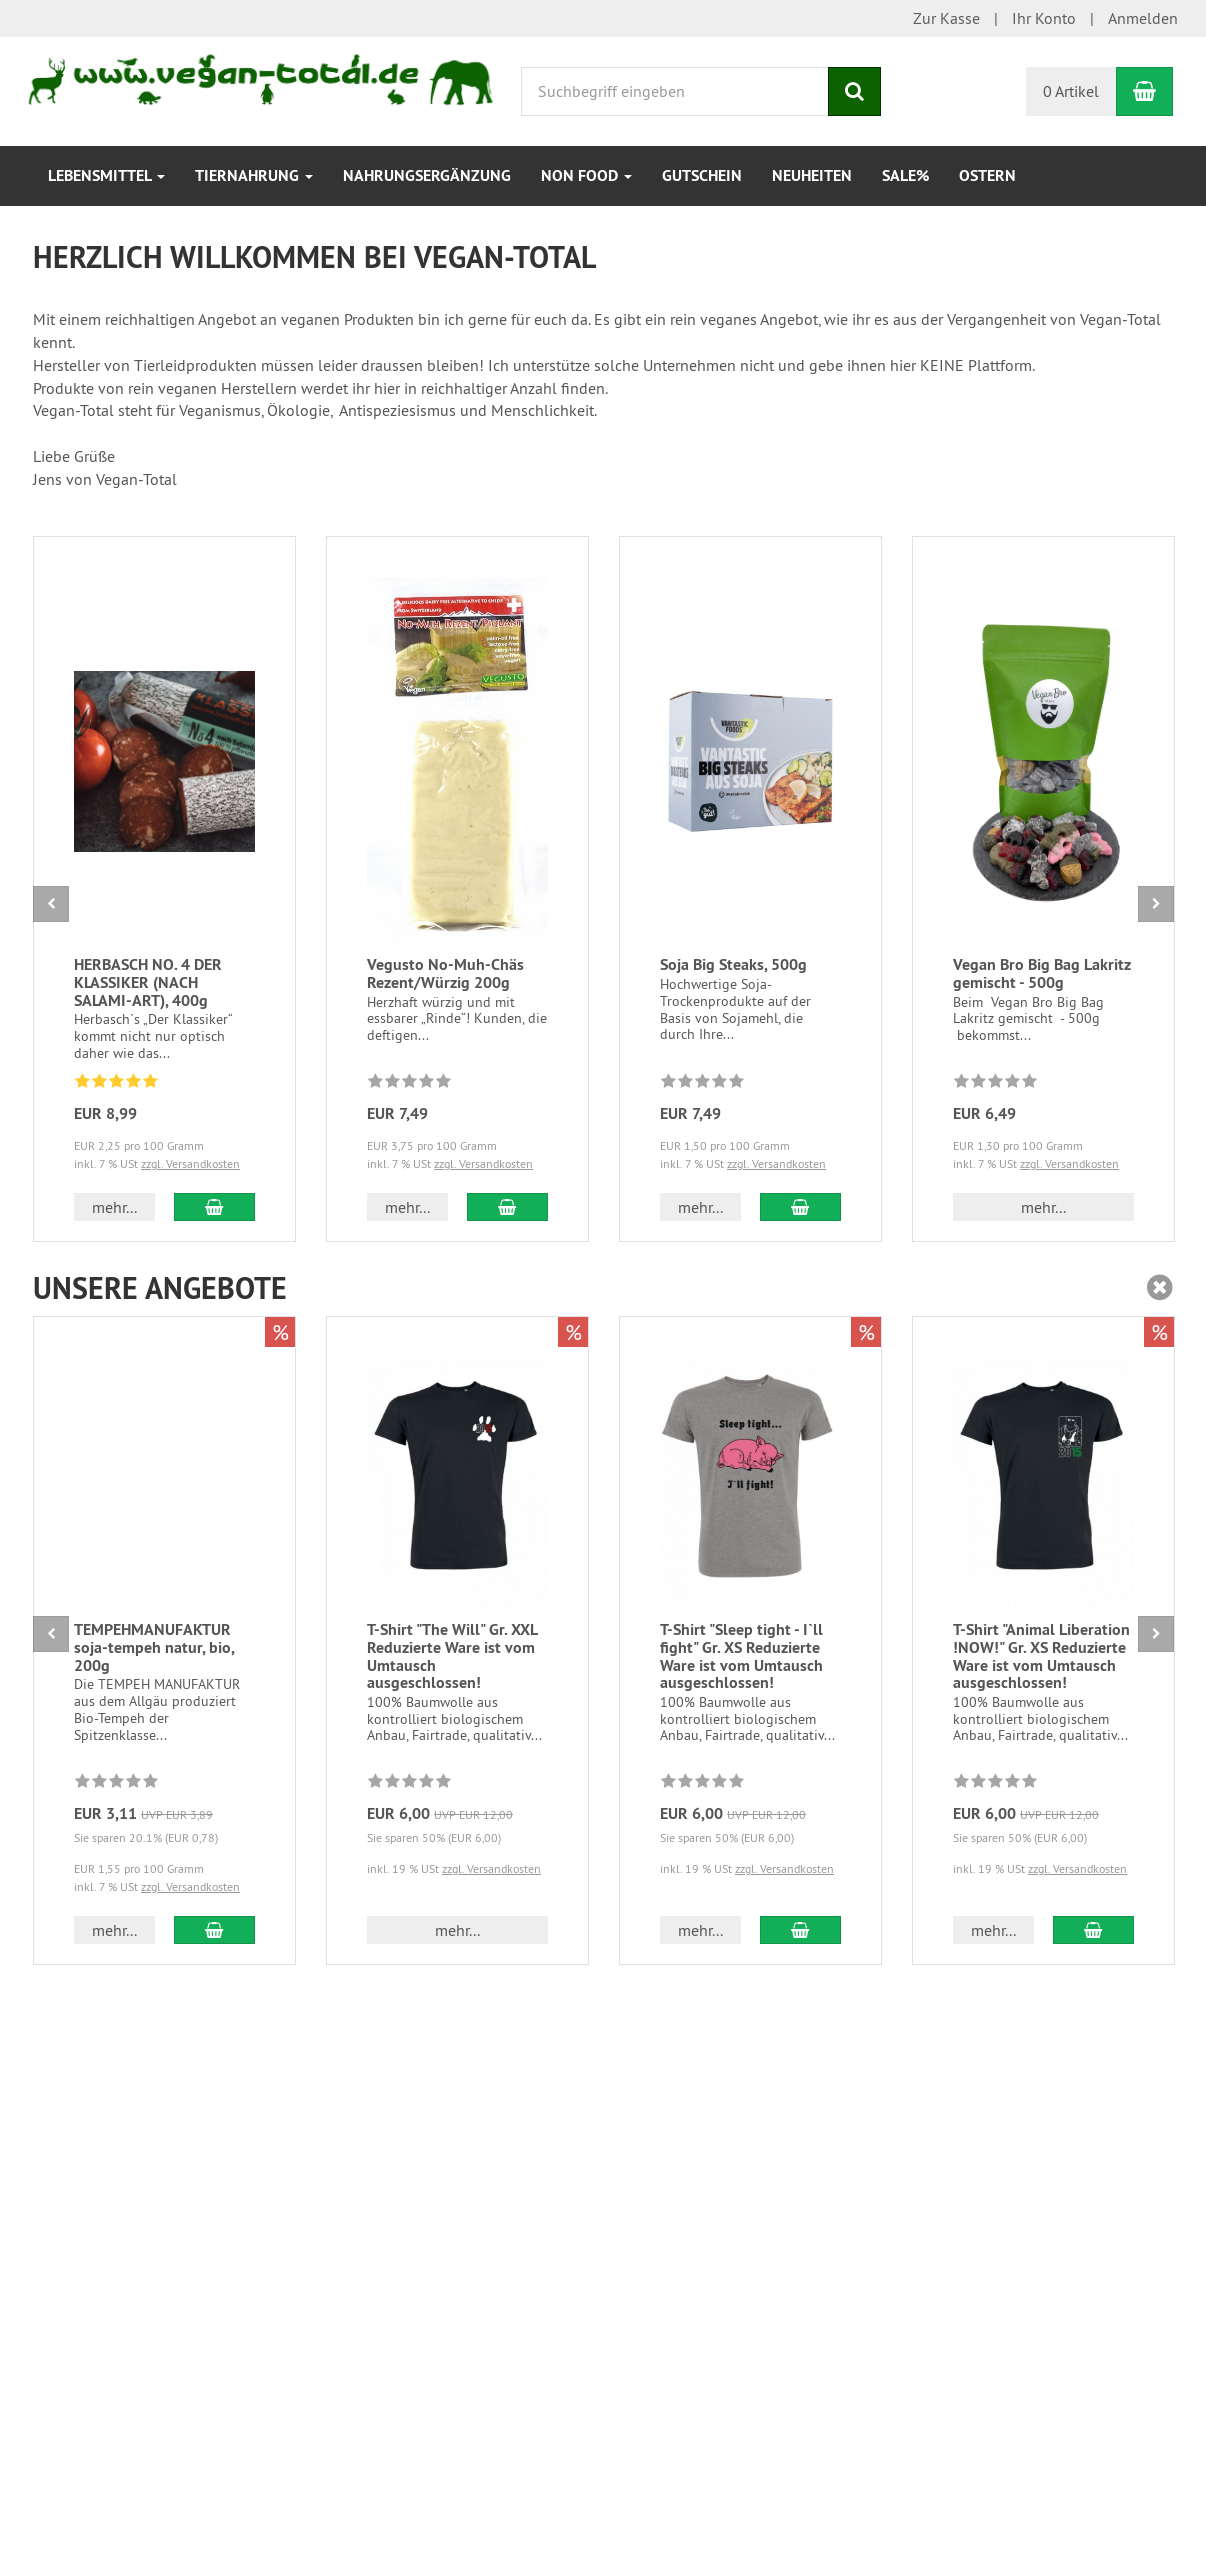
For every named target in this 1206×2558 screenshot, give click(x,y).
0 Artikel (1071, 91)
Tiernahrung (254, 175)
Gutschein (702, 175)
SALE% (905, 175)
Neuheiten (812, 175)
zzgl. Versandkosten (190, 1163)
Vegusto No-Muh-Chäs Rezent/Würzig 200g (445, 973)
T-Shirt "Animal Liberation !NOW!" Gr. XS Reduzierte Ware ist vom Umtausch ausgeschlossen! (1041, 1656)
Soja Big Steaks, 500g (733, 964)
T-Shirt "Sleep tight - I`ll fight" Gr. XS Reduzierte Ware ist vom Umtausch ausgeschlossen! (741, 1656)
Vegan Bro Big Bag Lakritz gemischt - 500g (1042, 973)
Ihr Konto (1044, 18)
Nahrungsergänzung (427, 175)
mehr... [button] (114, 1207)
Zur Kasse (946, 18)
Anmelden (1143, 18)
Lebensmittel (106, 175)
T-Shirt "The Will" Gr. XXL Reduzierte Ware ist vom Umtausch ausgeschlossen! (452, 1656)
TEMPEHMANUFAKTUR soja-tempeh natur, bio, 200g (154, 1647)
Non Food (586, 175)
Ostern (987, 175)
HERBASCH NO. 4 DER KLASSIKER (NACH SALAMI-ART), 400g (148, 982)
